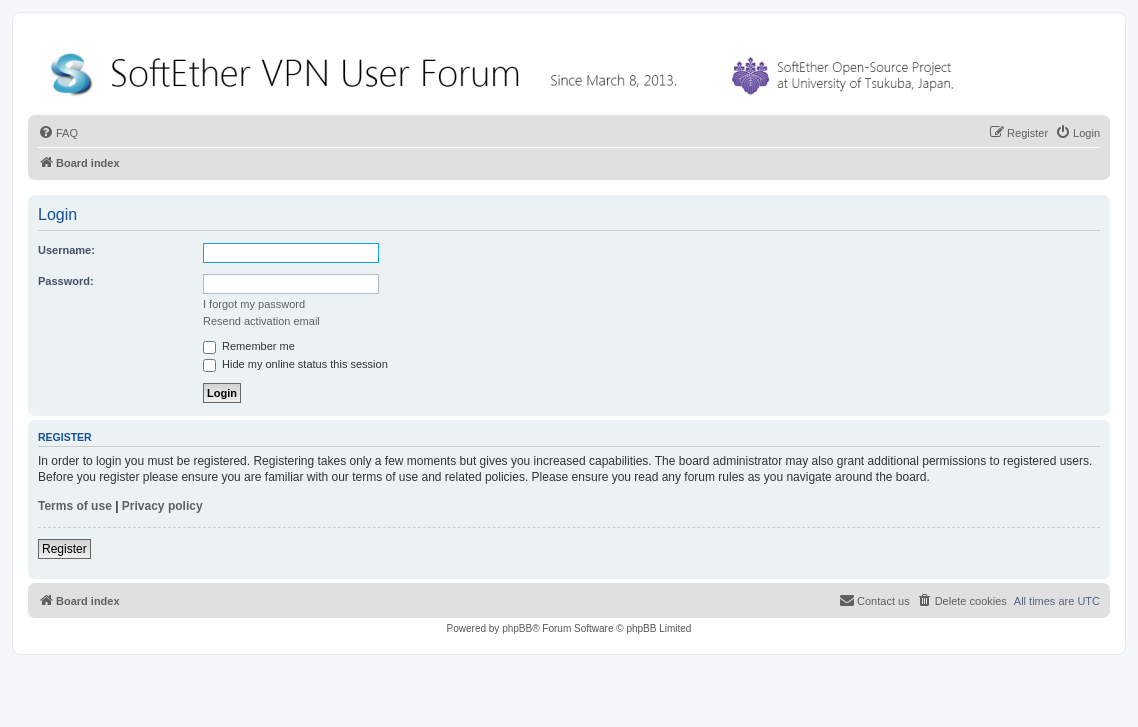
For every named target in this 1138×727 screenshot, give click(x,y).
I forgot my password (254, 304)
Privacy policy (162, 506)
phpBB (517, 628)
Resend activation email (261, 321)
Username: (66, 250)
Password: (66, 281)
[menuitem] (58, 133)
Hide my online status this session (295, 364)
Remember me (249, 346)
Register (64, 549)
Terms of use (75, 506)
